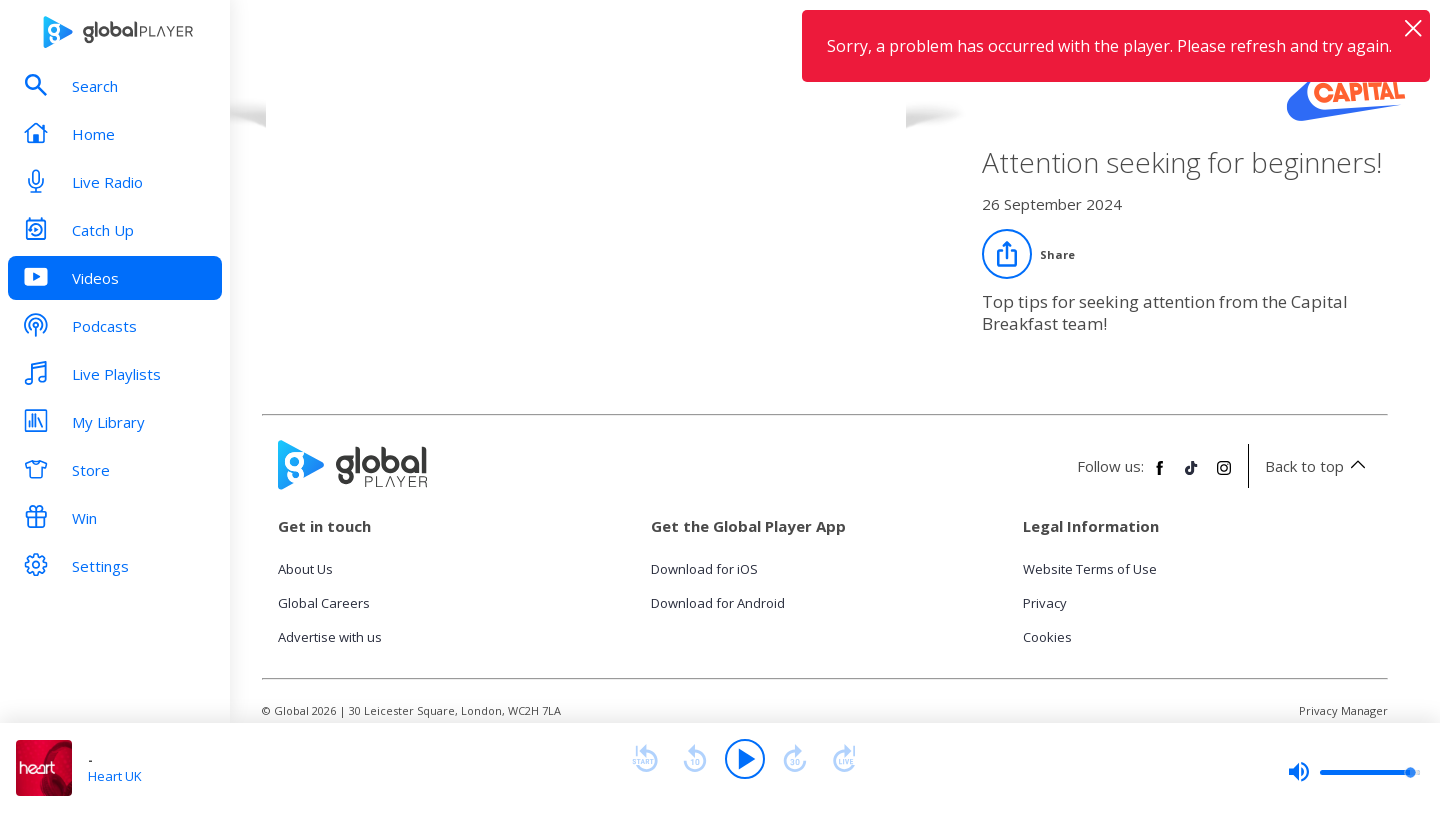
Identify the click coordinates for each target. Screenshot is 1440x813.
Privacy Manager (1343, 710)
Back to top (1318, 466)
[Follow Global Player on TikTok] (1192, 476)
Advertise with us (330, 637)
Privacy (1045, 603)
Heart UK (115, 776)
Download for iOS (704, 569)
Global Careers (324, 603)
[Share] (1028, 254)
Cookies (1047, 637)
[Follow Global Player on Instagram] (1224, 476)
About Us (305, 569)
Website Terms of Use (1090, 569)
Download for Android (718, 603)
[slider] (1354, 772)
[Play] (745, 759)
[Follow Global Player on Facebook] (1160, 476)
